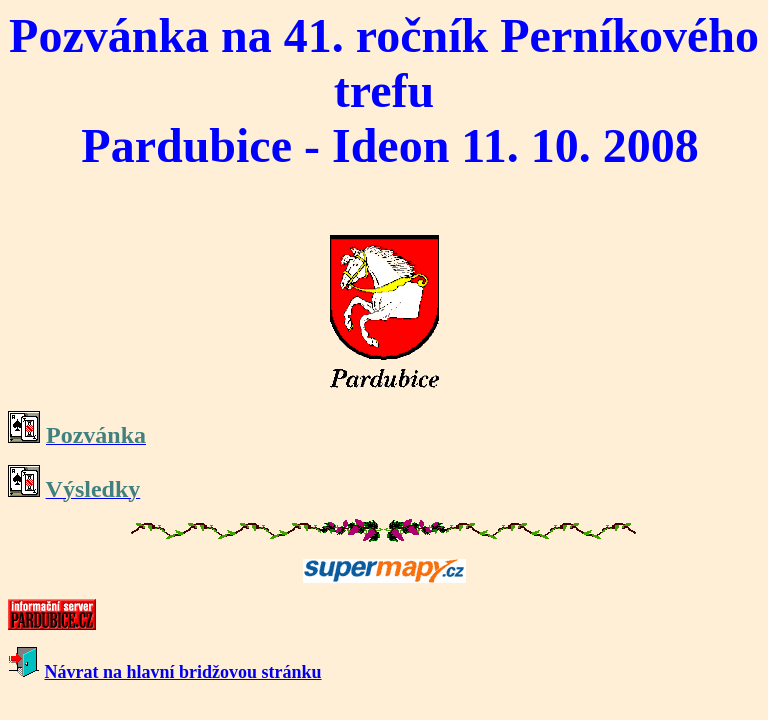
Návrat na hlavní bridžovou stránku (183, 672)
